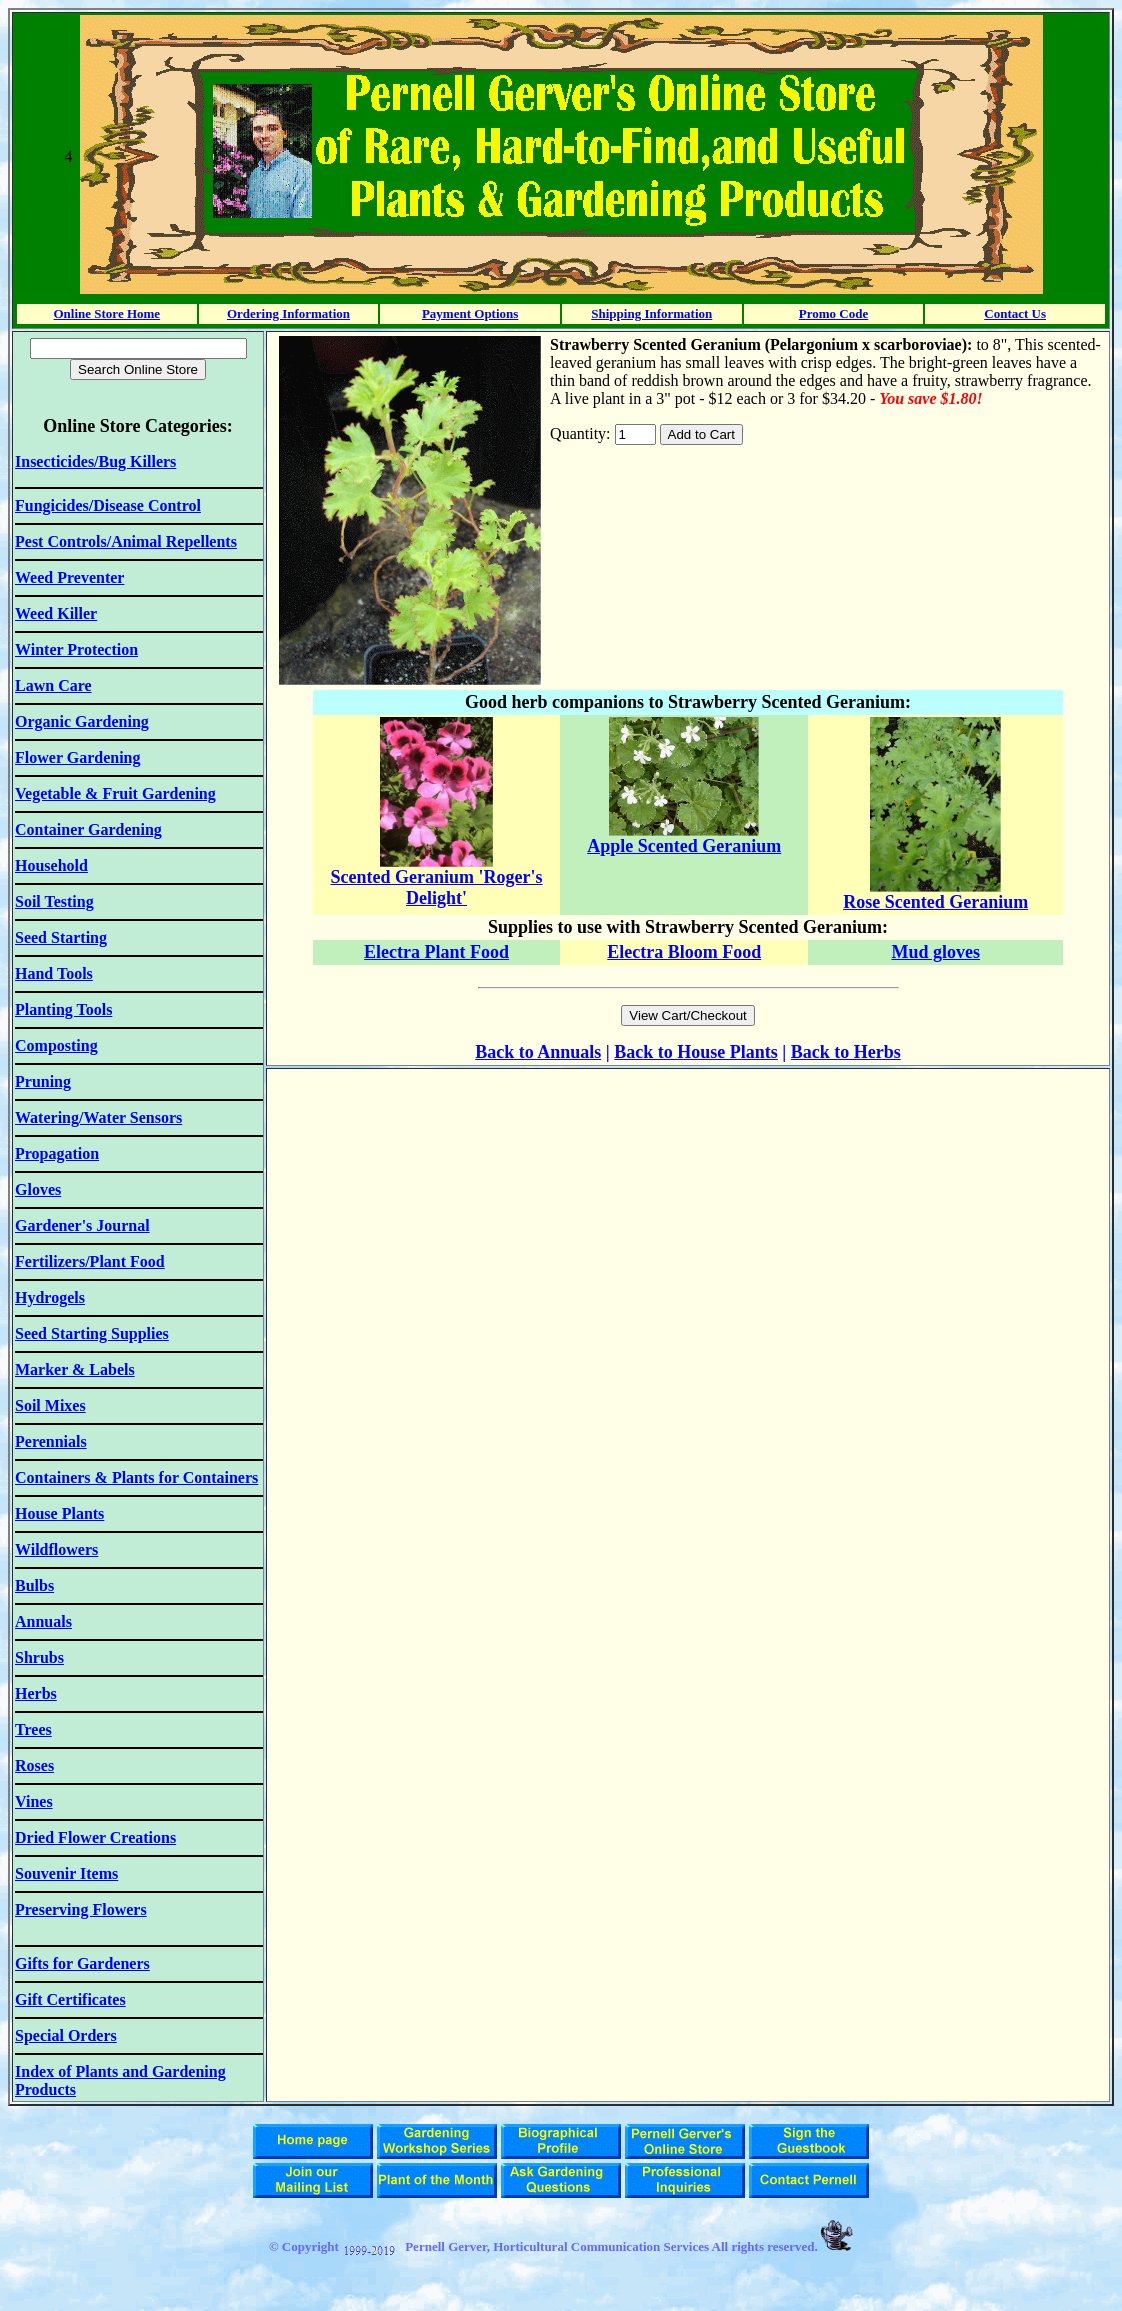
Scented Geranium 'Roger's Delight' (437, 887)
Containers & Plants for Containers (136, 1477)
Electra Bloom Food (684, 952)
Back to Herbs (846, 1052)
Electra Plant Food (436, 952)
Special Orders (66, 2035)
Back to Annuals (538, 1052)
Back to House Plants (696, 1052)
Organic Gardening (82, 721)
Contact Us (1015, 313)
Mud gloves (935, 952)
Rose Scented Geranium (935, 902)
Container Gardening (88, 829)
